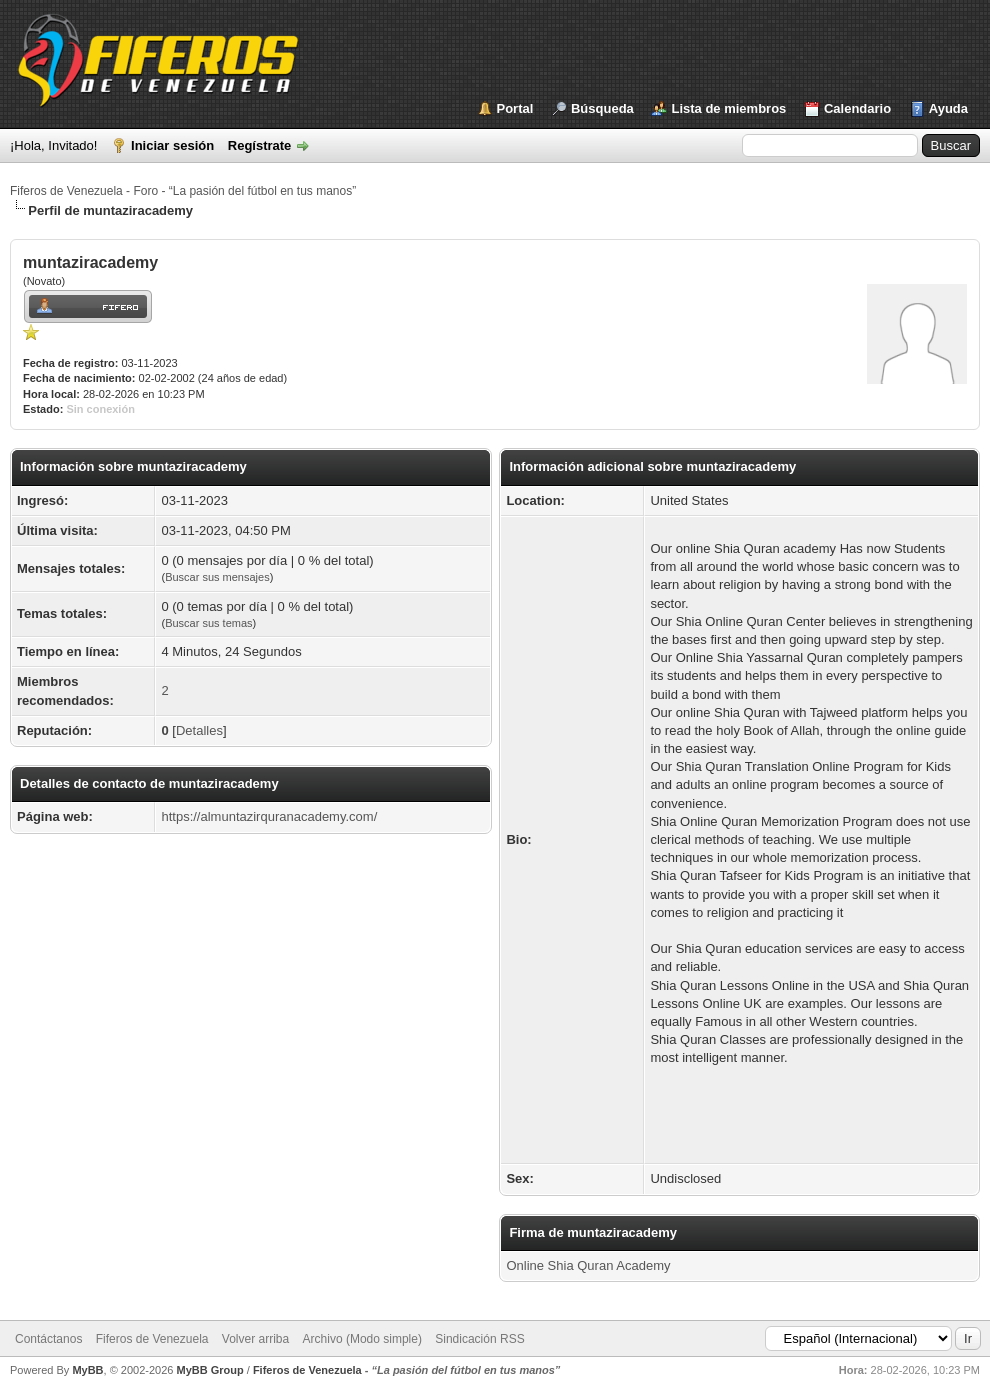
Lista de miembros (728, 108)
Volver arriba (255, 1339)
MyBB (87, 1370)
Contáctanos (48, 1339)
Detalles (199, 730)
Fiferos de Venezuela (152, 1339)
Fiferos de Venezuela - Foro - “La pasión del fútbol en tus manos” (183, 191)
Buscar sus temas (208, 623)
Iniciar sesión (172, 145)
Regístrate (260, 145)
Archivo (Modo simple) (362, 1339)
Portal (515, 108)
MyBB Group (209, 1370)
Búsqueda (602, 108)
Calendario (857, 108)
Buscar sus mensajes (217, 577)
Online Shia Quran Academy (588, 1265)
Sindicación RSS (479, 1339)
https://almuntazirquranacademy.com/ (269, 816)
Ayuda (948, 108)
